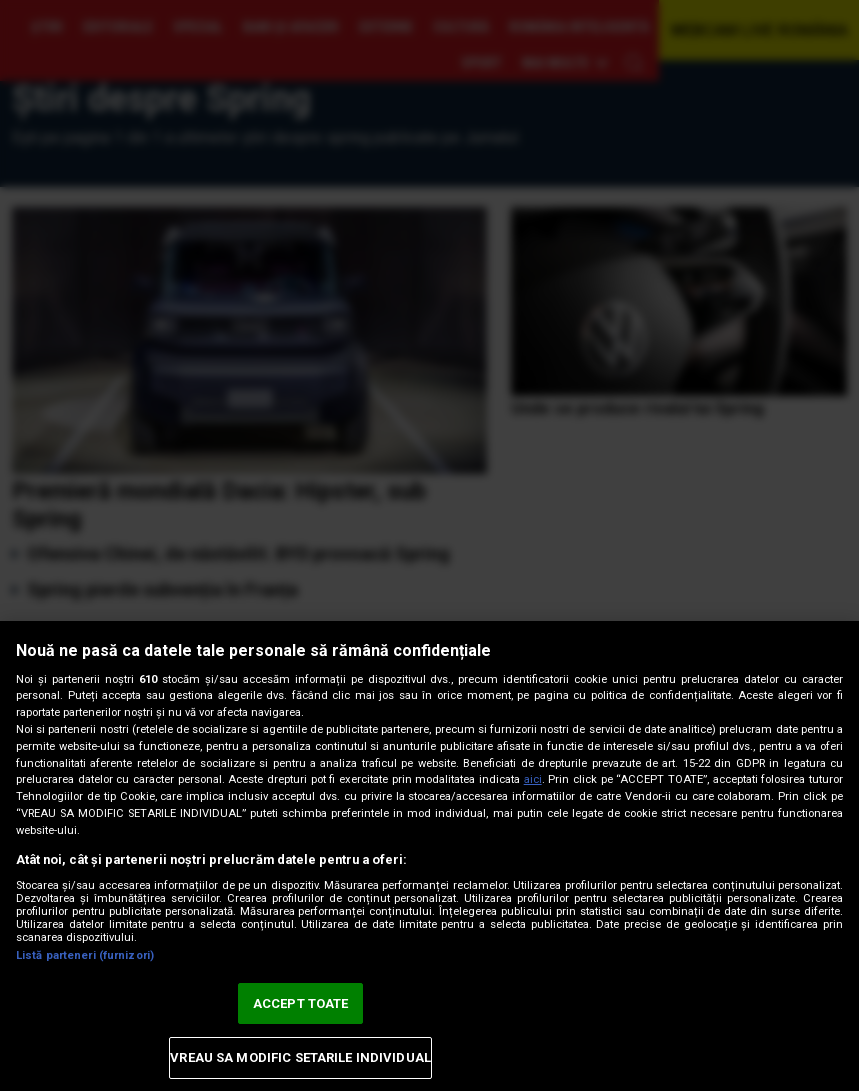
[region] (429, 856)
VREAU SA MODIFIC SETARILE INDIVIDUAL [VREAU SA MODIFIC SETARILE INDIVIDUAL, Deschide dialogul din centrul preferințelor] (300, 1057)
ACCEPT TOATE (301, 1003)
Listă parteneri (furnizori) (85, 955)
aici (533, 779)
